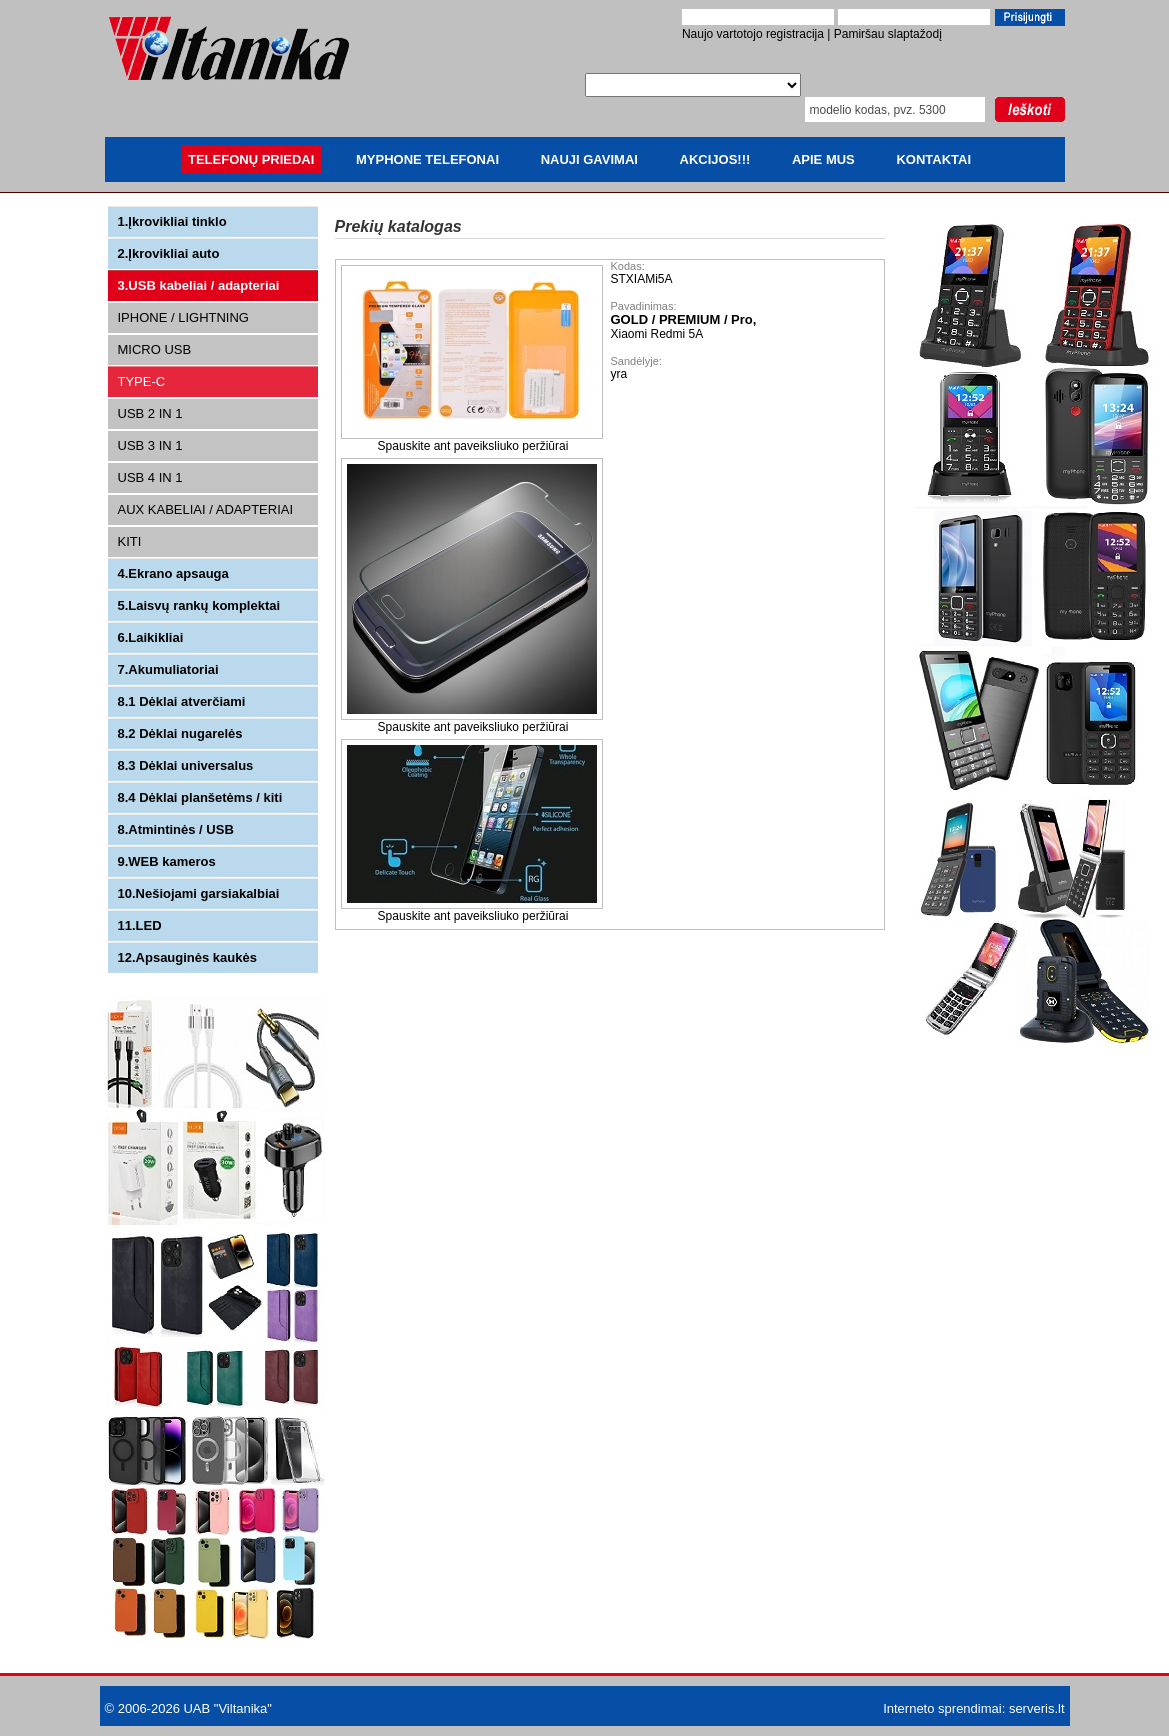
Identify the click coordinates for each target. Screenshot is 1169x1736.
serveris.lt (1037, 1708)
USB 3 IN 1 (150, 445)
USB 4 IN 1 (150, 477)
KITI (130, 541)
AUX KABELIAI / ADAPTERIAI (206, 509)
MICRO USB (155, 349)
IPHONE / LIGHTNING (183, 317)
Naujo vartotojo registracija (753, 34)
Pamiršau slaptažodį (888, 34)
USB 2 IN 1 (150, 413)
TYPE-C (142, 381)
